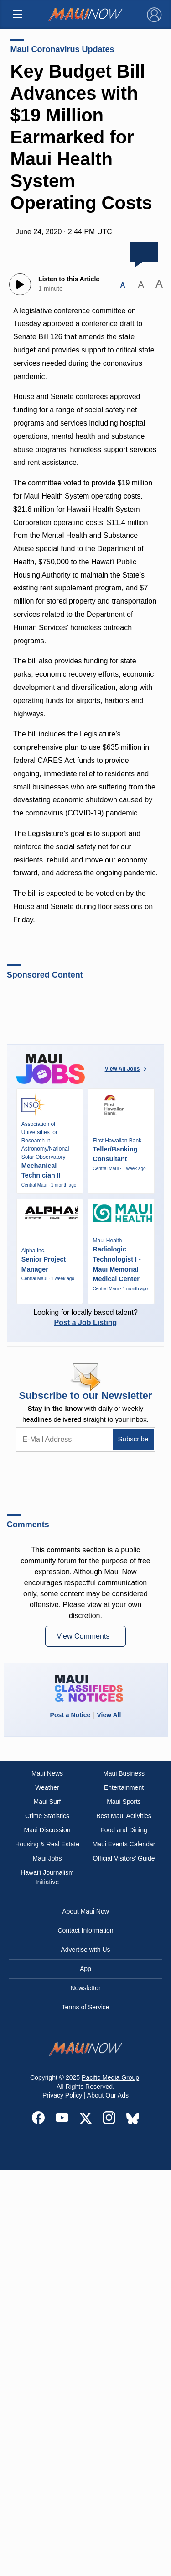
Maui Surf (47, 1801)
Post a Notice (70, 1715)
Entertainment (124, 1787)
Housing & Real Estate (47, 1844)
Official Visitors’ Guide (124, 1858)
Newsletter (85, 1988)
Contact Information (85, 1930)
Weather (47, 1787)
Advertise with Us (85, 1949)
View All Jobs (127, 1069)
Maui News (47, 1773)
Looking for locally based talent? (85, 1317)
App (85, 1968)
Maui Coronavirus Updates (62, 49)
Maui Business (124, 1773)
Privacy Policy (62, 2095)
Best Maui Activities (123, 1815)
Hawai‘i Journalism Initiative (47, 1877)
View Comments (84, 1636)
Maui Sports (124, 1801)
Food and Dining (123, 1830)
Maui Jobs (47, 1858)
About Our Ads (108, 2095)
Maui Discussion (47, 1830)
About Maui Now (85, 1911)
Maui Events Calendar (124, 1844)
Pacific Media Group (110, 2077)
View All (109, 1715)
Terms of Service (85, 2007)
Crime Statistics (47, 1815)
